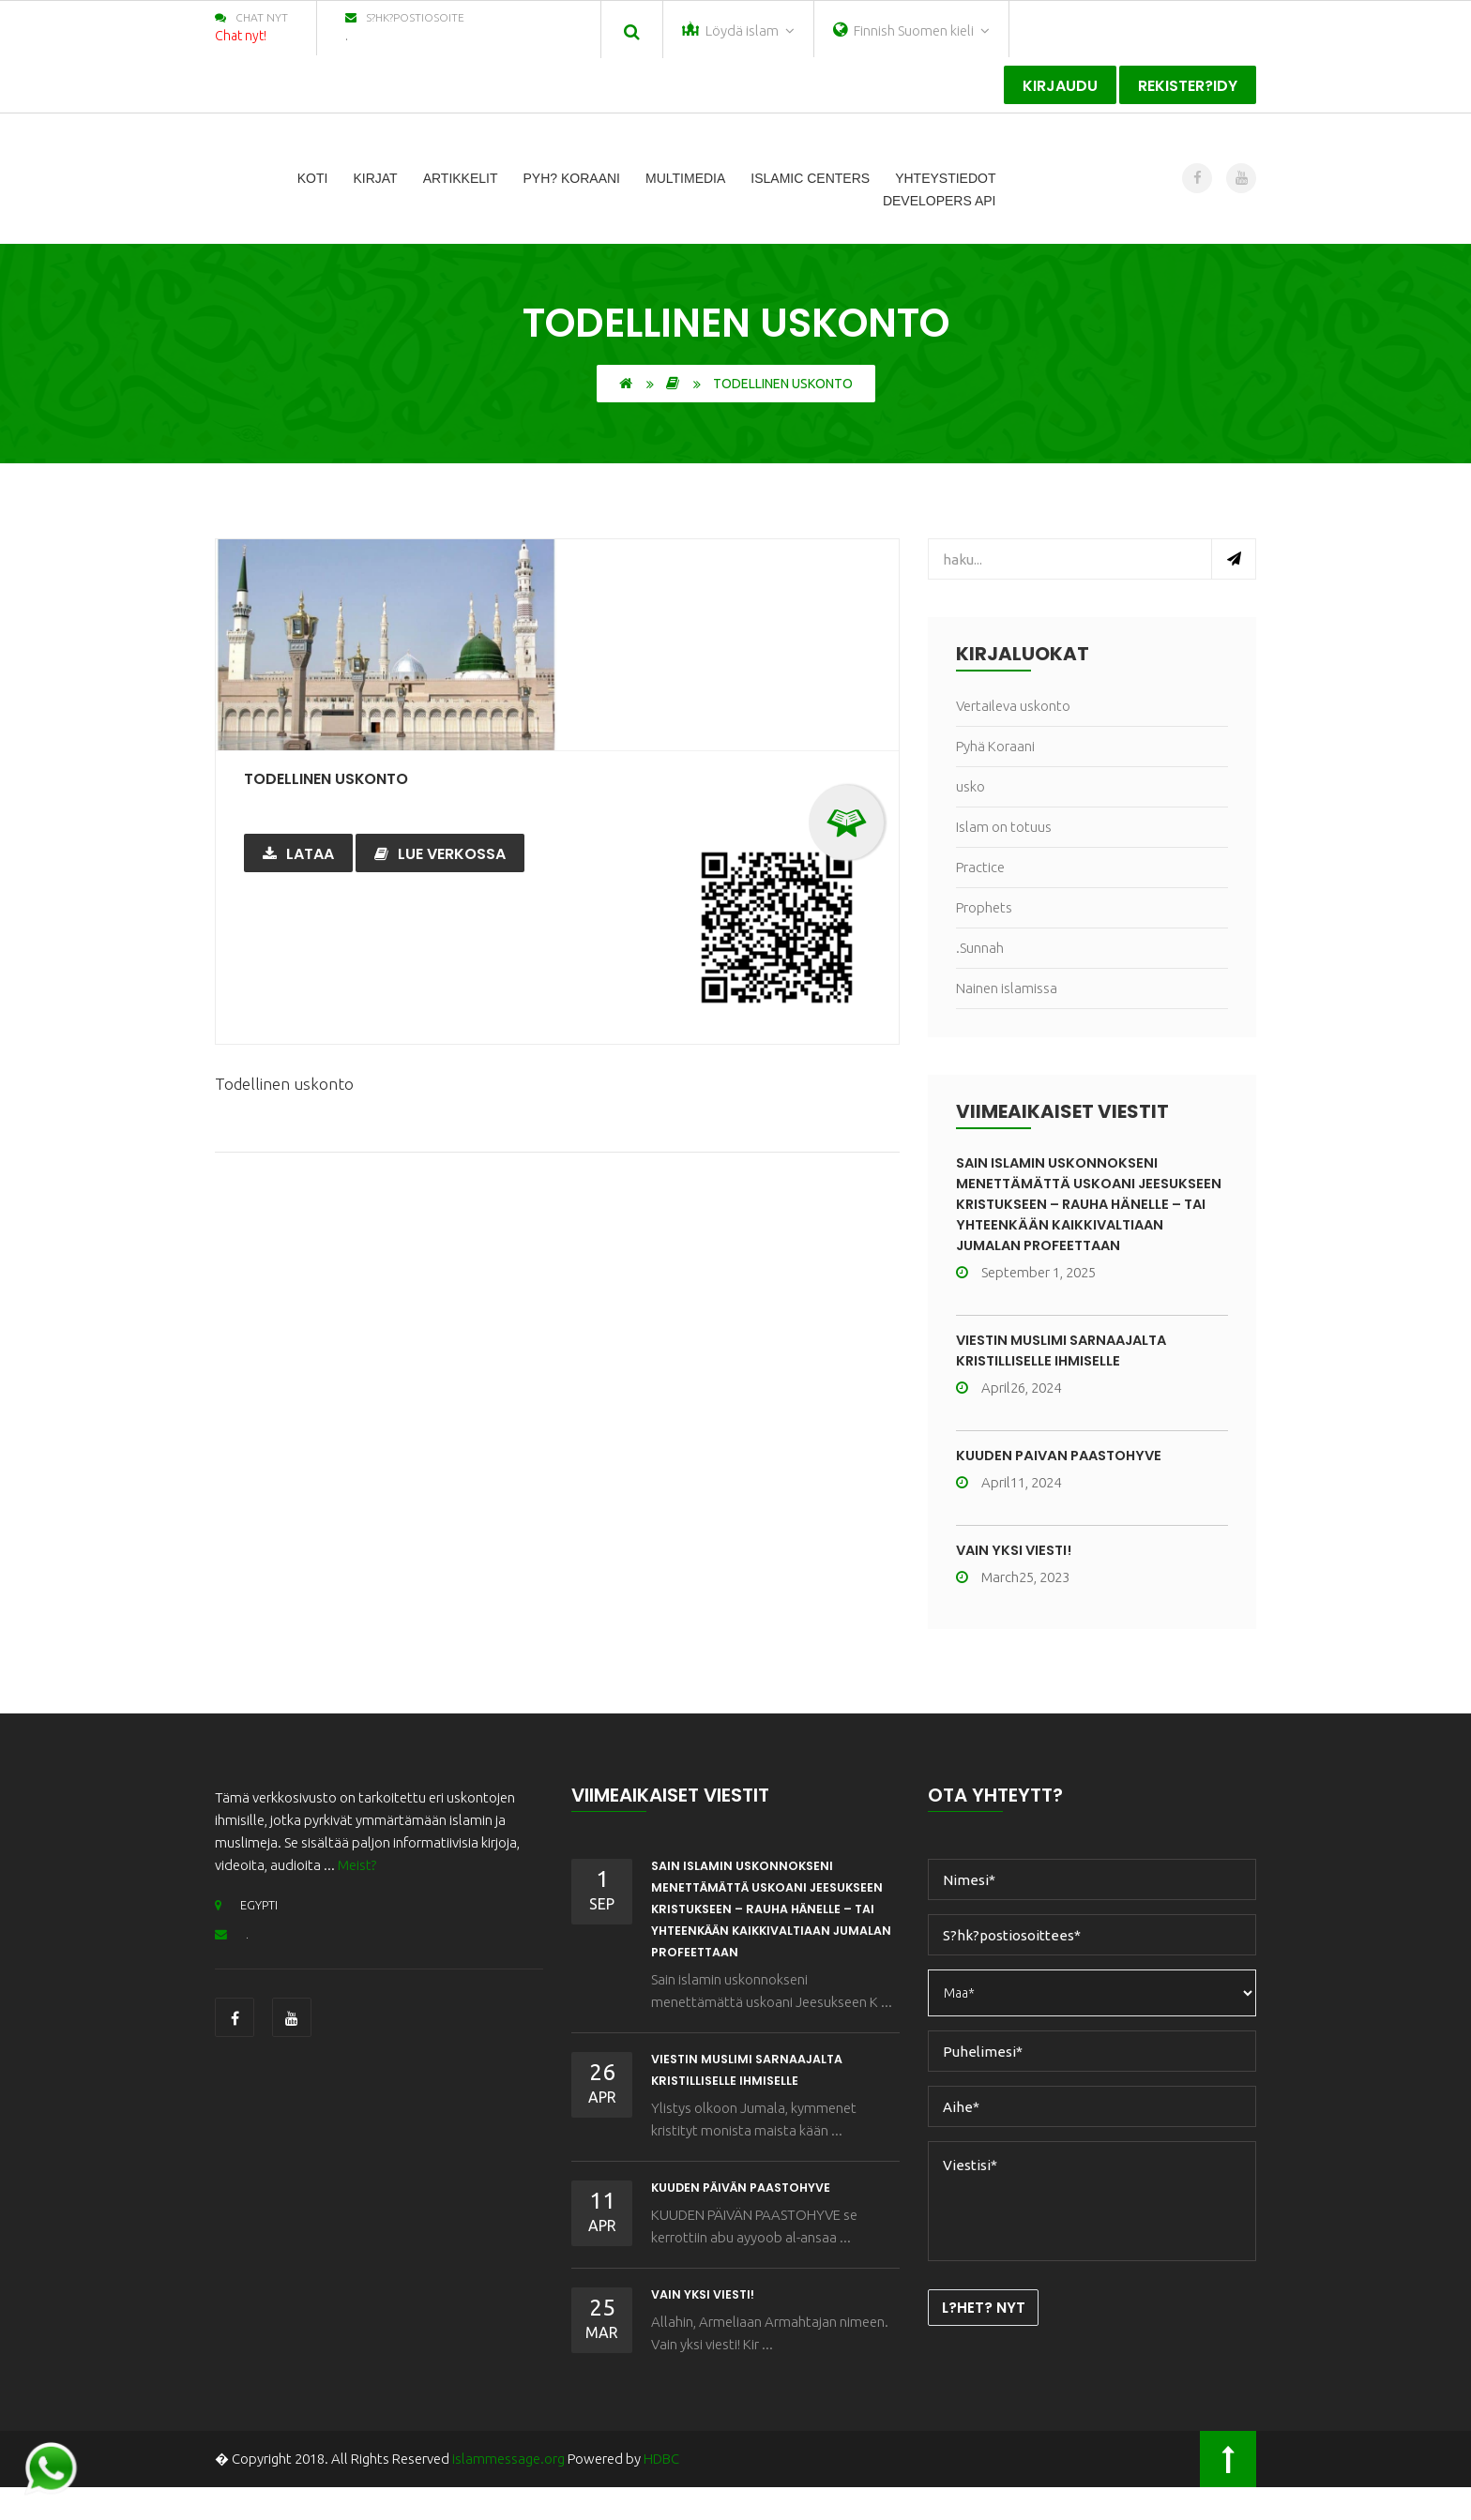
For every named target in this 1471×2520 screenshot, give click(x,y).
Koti (312, 178)
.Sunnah (980, 948)
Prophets (984, 907)
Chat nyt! (240, 35)
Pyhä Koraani (995, 746)
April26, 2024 (1008, 1408)
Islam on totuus (1004, 827)
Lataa (298, 854)
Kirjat (375, 178)
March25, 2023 (1012, 1598)
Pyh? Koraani (571, 178)
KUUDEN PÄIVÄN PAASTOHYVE (1066, 1475)
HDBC (661, 2491)
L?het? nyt (990, 2331)
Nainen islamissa (1006, 988)
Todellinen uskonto (344, 777)
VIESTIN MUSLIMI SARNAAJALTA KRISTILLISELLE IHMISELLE (1071, 1371)
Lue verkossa (440, 854)
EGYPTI (250, 1925)
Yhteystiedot (945, 178)
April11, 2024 (1008, 1503)
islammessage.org (508, 2491)
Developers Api (939, 200)
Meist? (357, 1886)
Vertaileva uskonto (1013, 706)
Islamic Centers (810, 178)
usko (970, 786)
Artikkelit (460, 178)
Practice (980, 867)
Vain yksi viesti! (1018, 1570)
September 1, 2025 (1026, 1293)
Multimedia (685, 178)
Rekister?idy (1187, 86)
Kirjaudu (1060, 86)
